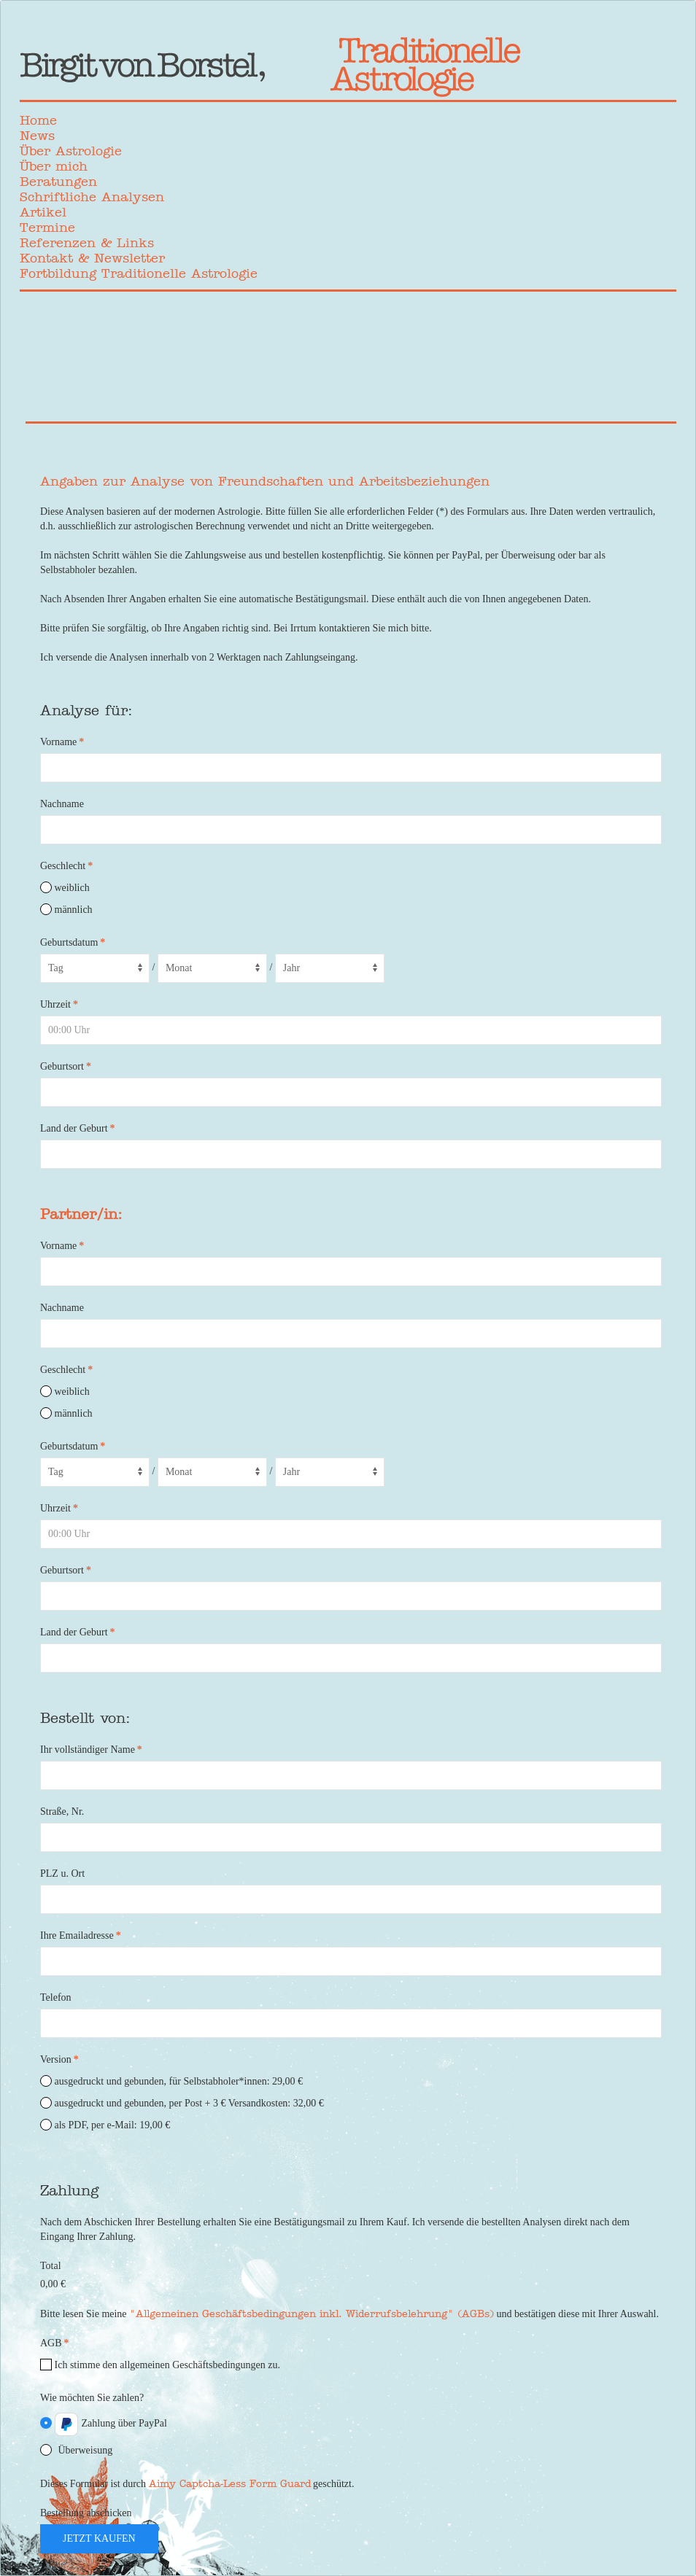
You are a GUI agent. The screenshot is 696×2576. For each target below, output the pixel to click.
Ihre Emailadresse (80, 1935)
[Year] (329, 968)
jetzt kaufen (99, 2538)
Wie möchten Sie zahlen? (92, 2397)
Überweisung (76, 2450)
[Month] (212, 968)
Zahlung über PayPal (103, 2424)
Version (59, 2059)
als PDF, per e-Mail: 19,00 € (105, 2125)
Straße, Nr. (62, 1811)
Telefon (55, 1997)
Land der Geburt (77, 1128)
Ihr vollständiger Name (91, 1749)
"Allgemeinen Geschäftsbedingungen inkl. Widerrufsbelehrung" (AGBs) (311, 2313)
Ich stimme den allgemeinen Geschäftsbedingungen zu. (160, 2364)
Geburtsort (65, 1066)
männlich (66, 909)
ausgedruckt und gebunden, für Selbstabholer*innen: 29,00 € (171, 2081)
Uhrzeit (59, 1004)
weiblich (65, 887)
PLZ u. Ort (62, 1873)
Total (50, 2265)
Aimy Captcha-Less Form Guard (230, 2483)
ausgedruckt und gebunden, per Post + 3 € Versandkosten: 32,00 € (182, 2103)
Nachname (62, 803)
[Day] (95, 968)
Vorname (62, 741)
